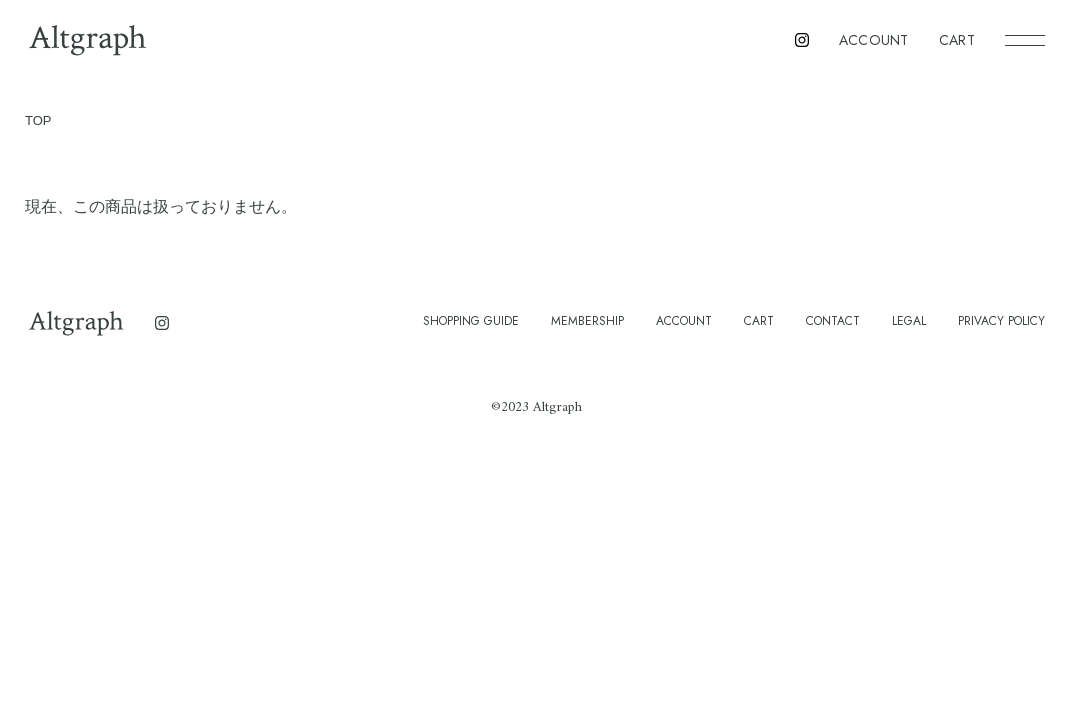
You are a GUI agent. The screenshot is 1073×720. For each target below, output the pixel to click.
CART (957, 40)
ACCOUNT (874, 40)
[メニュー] (1025, 40)
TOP (38, 120)
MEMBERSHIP (587, 321)
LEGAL (909, 321)
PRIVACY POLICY (1001, 321)
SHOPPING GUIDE (471, 321)
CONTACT (833, 321)
